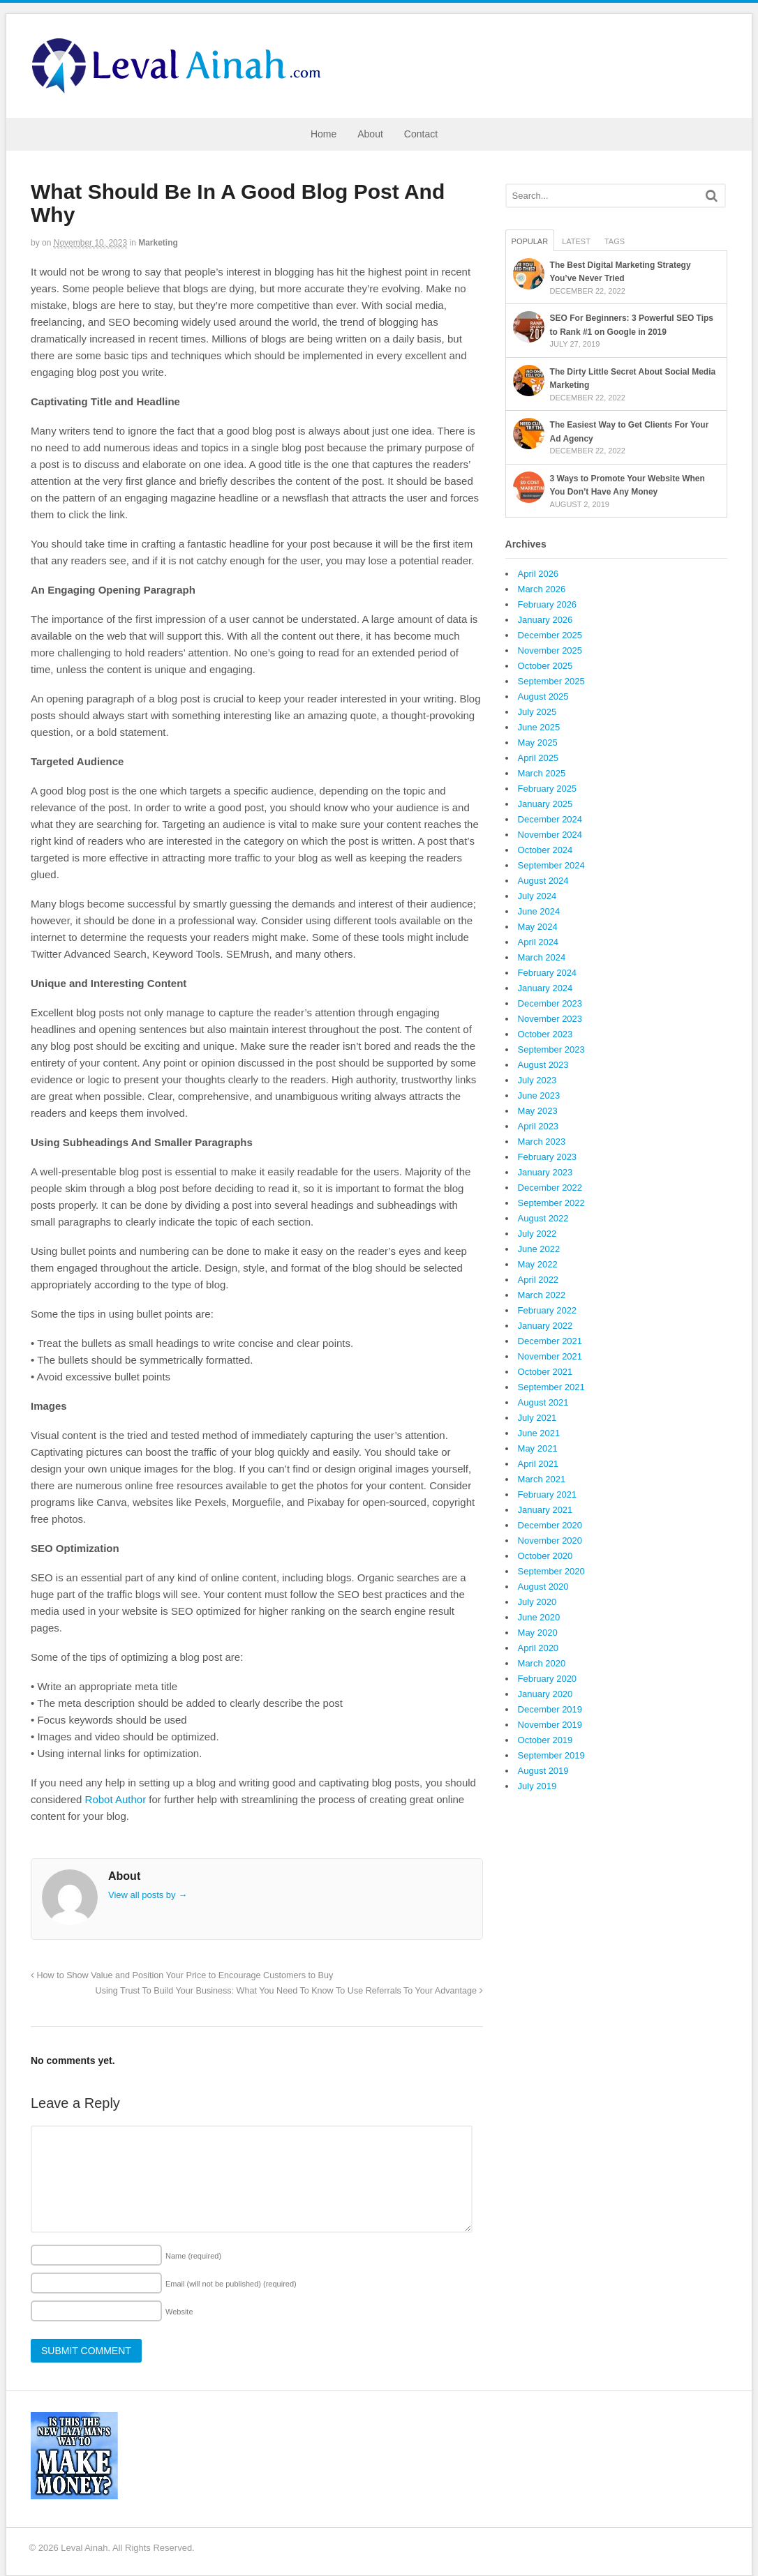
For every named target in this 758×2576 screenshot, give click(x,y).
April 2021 (538, 1464)
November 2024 (550, 834)
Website (179, 2311)
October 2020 (545, 1556)
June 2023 (539, 1095)
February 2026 (547, 604)
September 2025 (551, 681)
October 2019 (545, 1740)
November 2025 (550, 650)
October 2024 (545, 850)
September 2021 (551, 1387)
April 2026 (538, 573)
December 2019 (550, 1709)
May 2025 (538, 742)
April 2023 (538, 1126)
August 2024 (543, 880)
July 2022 (537, 1233)
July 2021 (537, 1418)
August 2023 (543, 1065)
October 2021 (545, 1371)
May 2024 (538, 926)
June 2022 (539, 1249)
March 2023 (542, 1141)
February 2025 (547, 788)
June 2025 (539, 727)
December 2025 (550, 635)
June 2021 (539, 1433)
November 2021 (550, 1356)
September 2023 (551, 1049)
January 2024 (545, 988)
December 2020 (550, 1525)
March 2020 (542, 1663)
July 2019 (537, 1786)
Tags (614, 241)
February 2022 (547, 1310)
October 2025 (545, 666)
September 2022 (551, 1203)
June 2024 (539, 911)
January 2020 (545, 1694)
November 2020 (550, 1540)
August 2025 (543, 696)
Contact (421, 134)
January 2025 (545, 804)
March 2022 (542, 1295)
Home (323, 134)
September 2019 (551, 1755)
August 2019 (543, 1770)
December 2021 (550, 1341)
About (370, 134)
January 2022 (545, 1325)
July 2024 (537, 896)
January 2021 (545, 1510)
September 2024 (551, 865)
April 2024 (538, 942)
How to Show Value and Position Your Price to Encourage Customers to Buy (182, 1975)
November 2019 (550, 1724)
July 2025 (537, 712)
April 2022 (538, 1279)
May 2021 (538, 1448)
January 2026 (545, 620)
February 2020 (547, 1678)
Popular (530, 241)
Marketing (158, 243)
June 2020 (539, 1617)
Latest (576, 241)
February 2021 (547, 1494)
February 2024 (547, 972)
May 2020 (538, 1632)
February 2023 (547, 1157)
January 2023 (545, 1172)
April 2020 (538, 1648)
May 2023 (538, 1111)
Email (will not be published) (231, 2284)
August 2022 (543, 1218)
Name (193, 2256)
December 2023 (550, 1003)
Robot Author (116, 1799)
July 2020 (537, 1602)
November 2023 (550, 1019)
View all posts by (147, 1895)
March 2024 (542, 957)
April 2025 (538, 758)
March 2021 (542, 1479)
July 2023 (537, 1080)
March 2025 (542, 773)
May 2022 (538, 1264)
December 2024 (550, 819)
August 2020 (543, 1586)
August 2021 (543, 1402)
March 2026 (542, 589)
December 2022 (550, 1187)
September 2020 (551, 1571)
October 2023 (545, 1034)
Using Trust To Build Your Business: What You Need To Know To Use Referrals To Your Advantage (289, 1991)
